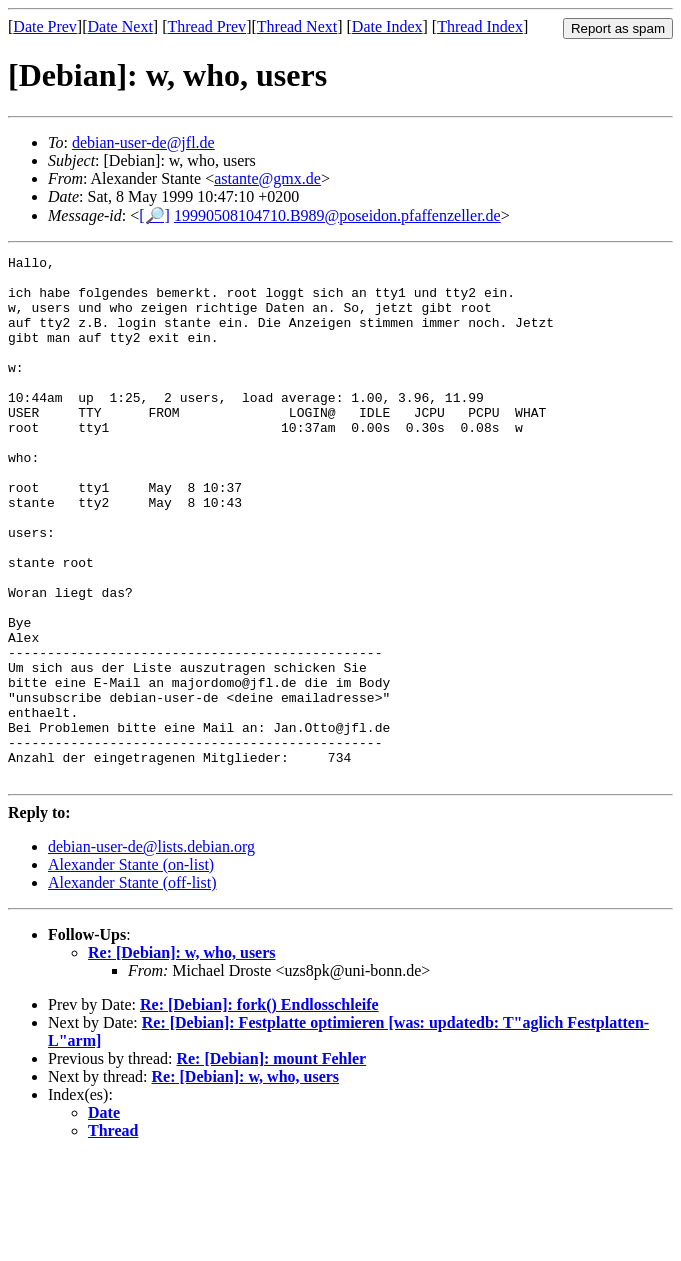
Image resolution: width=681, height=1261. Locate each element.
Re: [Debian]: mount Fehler (271, 1163)
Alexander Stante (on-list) (131, 969)
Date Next (120, 26)
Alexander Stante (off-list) (132, 987)
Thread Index (480, 26)
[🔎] (154, 215)
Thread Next (297, 26)
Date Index (387, 26)
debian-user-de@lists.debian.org (151, 951)
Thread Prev (206, 26)
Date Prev (45, 26)
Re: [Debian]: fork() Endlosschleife (259, 1109)
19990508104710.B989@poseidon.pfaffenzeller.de (337, 215)
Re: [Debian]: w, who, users (182, 1057)
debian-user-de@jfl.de (143, 142)
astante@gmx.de (267, 178)
